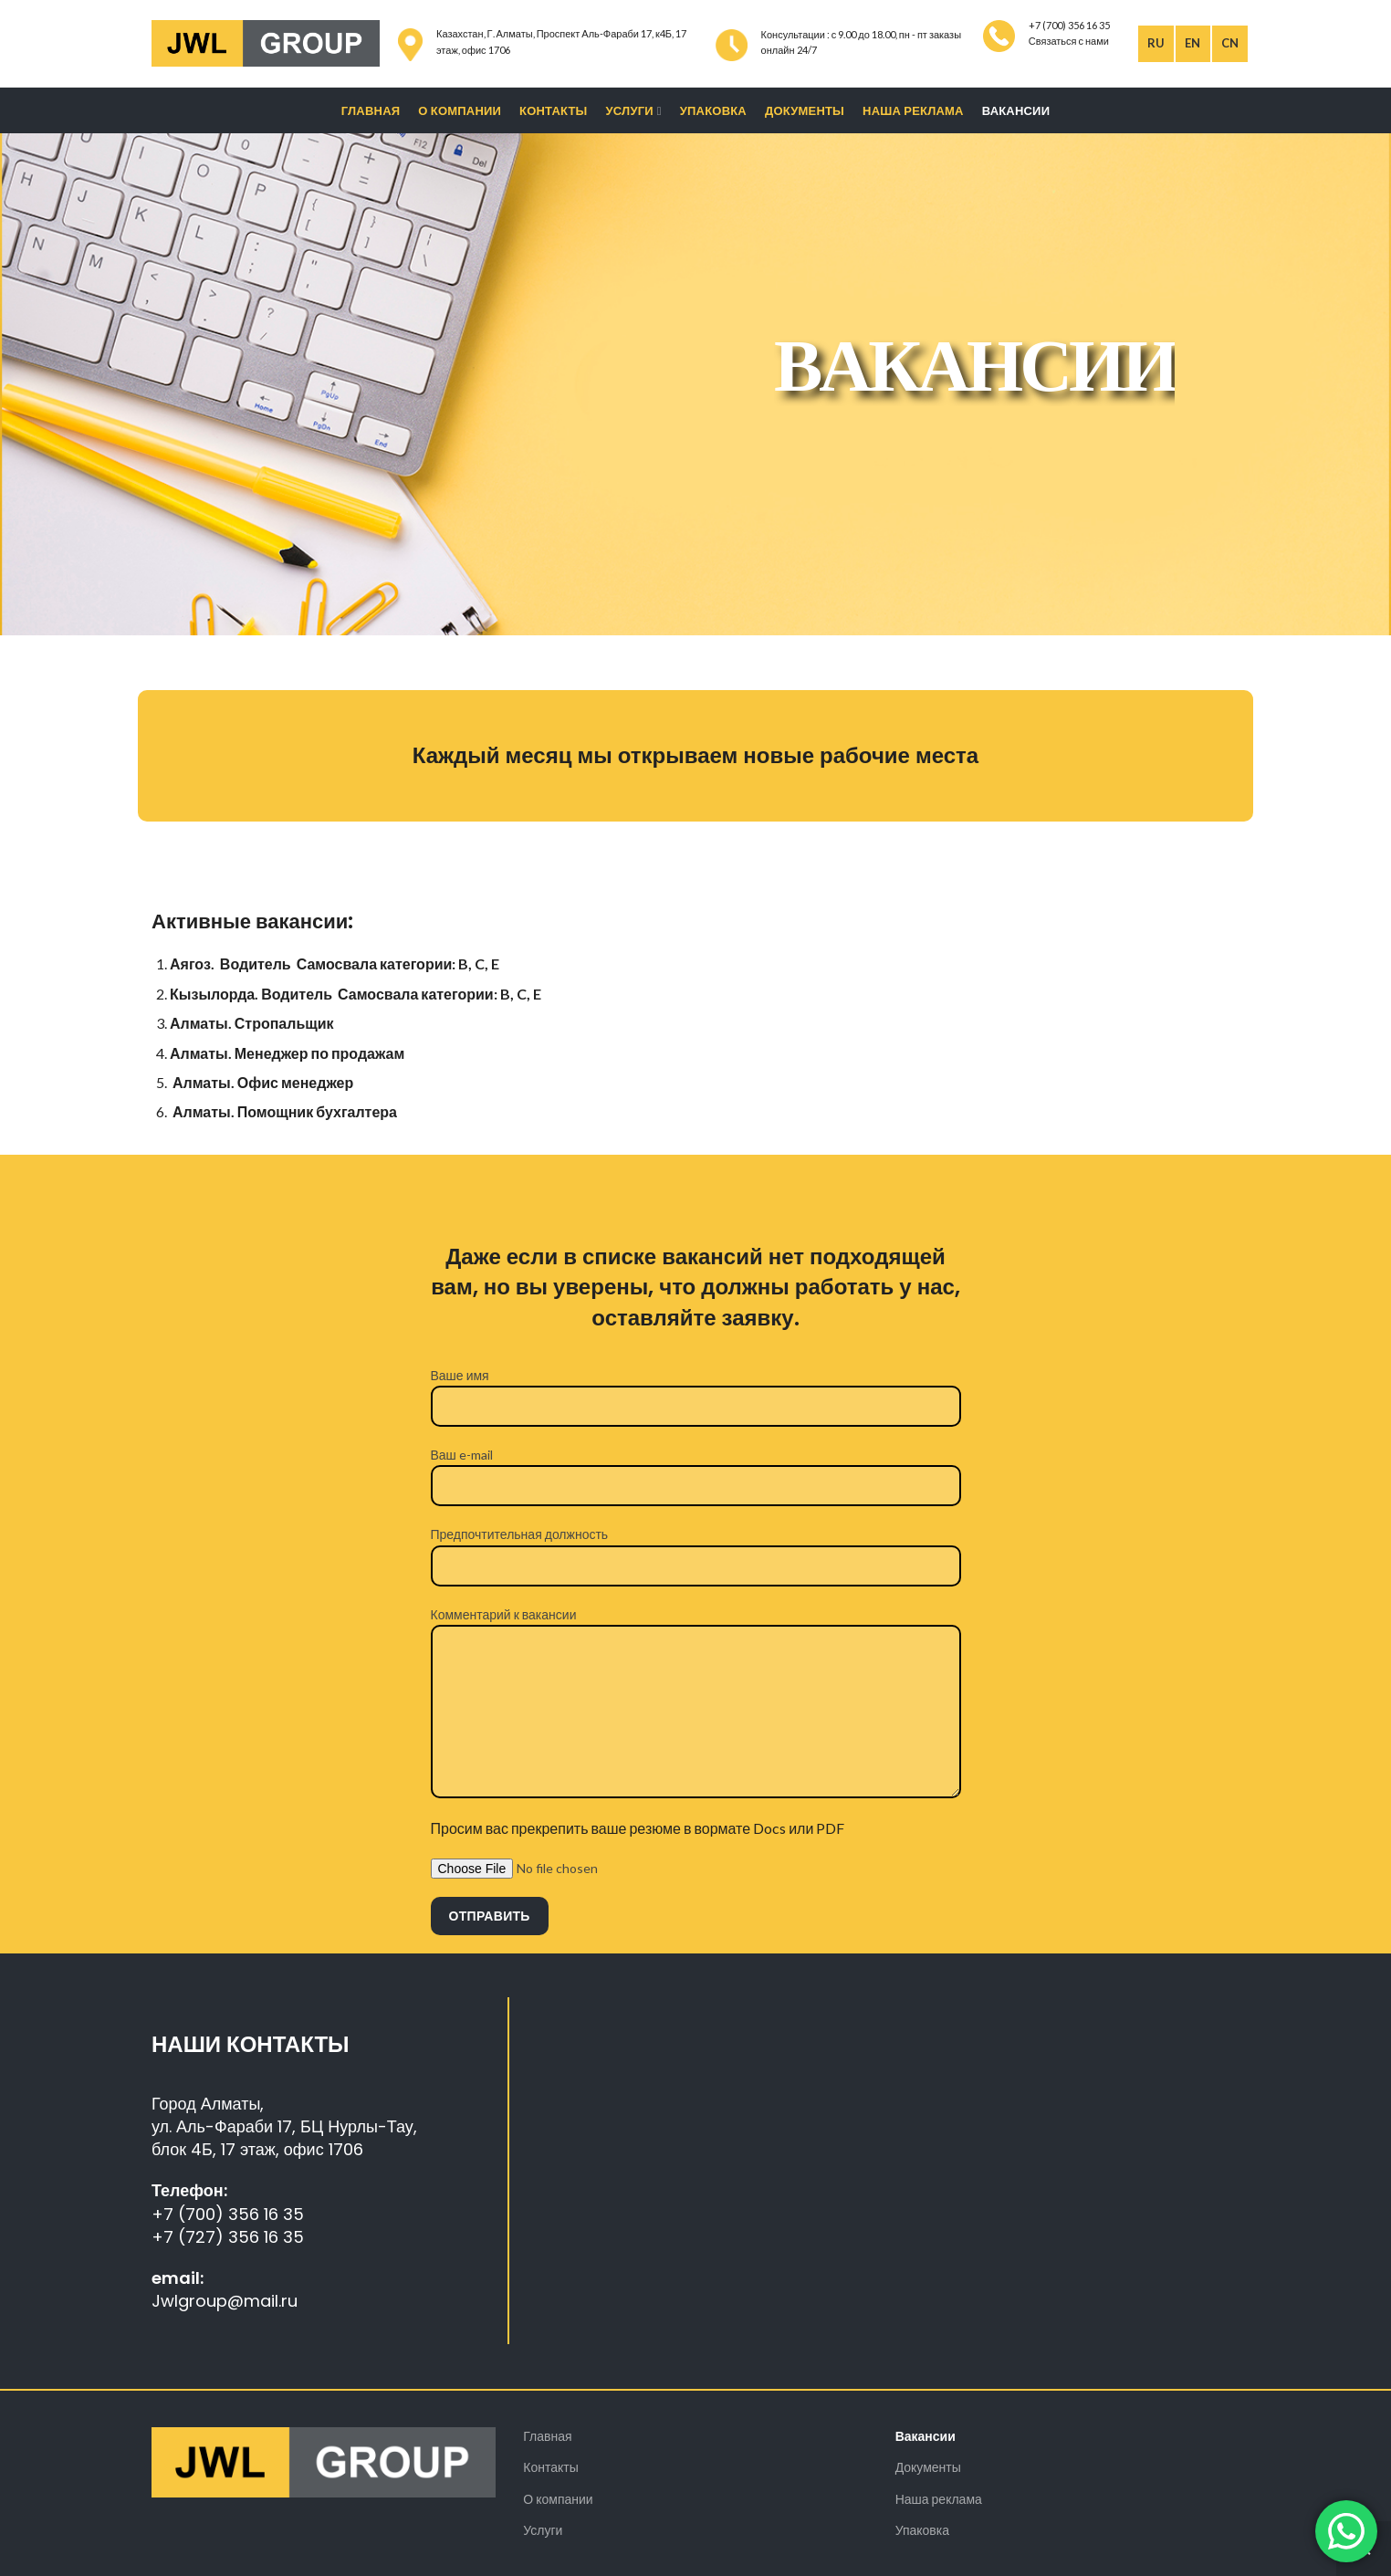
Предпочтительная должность (696, 1548)
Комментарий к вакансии (696, 1662)
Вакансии (925, 2436)
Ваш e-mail (696, 1469)
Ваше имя (696, 1389)
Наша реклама (938, 2499)
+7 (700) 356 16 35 (228, 2214)
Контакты (550, 2467)
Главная (547, 2436)
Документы (928, 2467)
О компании (557, 2499)
